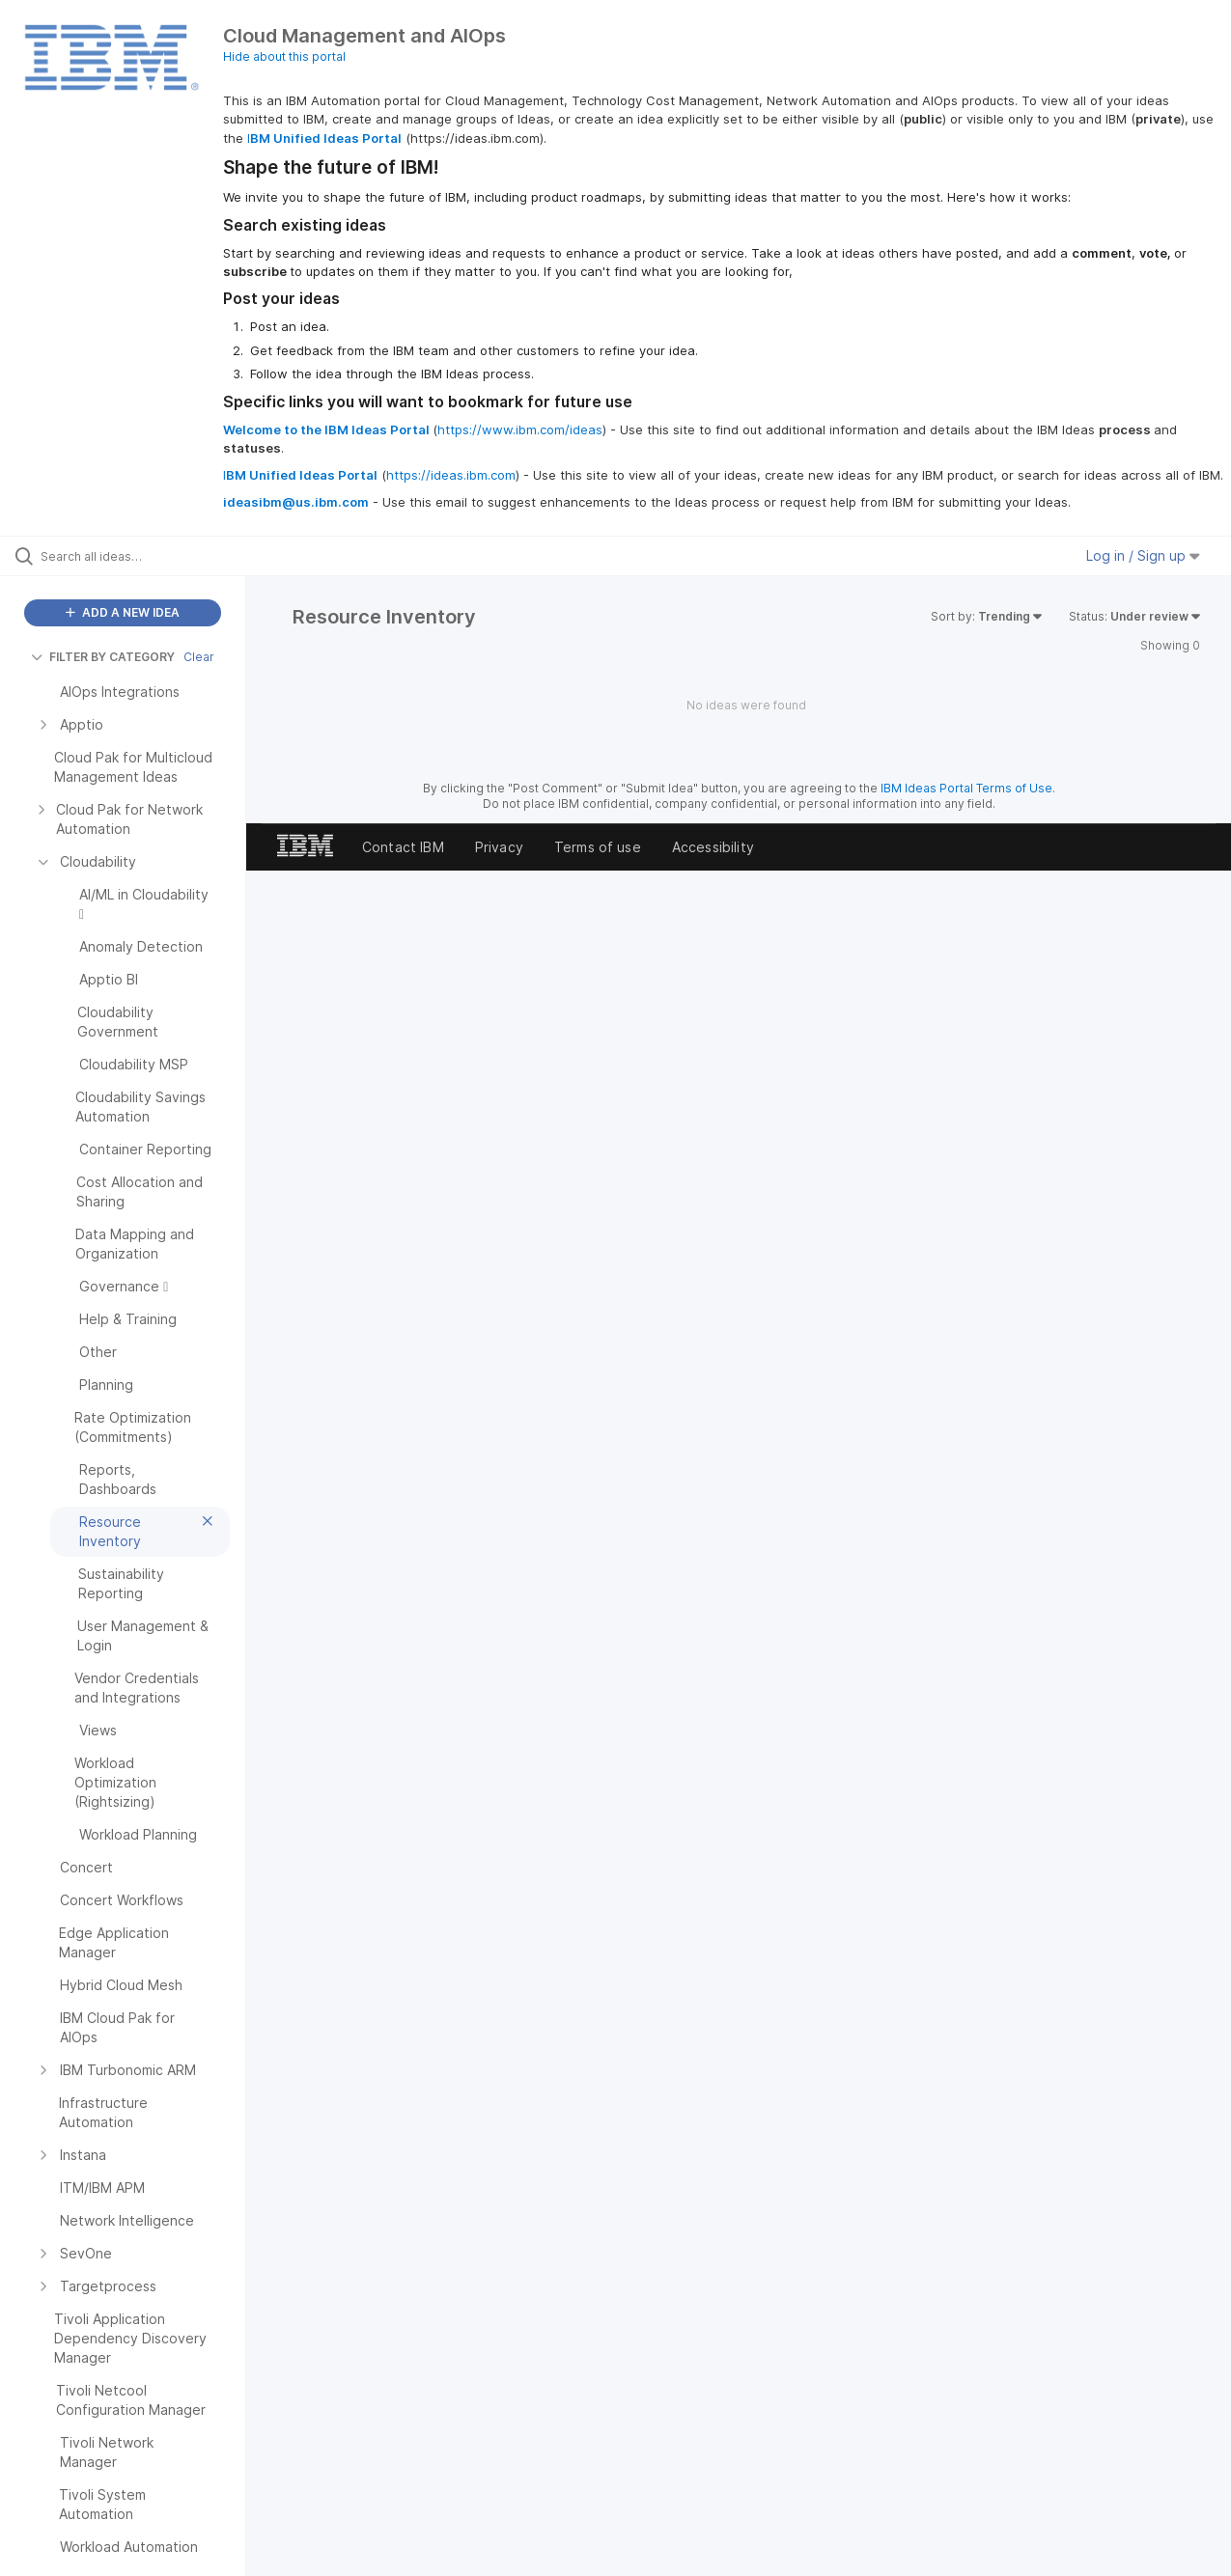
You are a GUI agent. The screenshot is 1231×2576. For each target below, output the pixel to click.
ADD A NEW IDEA (123, 612)
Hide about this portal (284, 56)
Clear (198, 657)
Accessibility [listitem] (713, 847)
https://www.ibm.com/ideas (519, 429)
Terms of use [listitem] (597, 847)
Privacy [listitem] (499, 847)
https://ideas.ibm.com (451, 475)
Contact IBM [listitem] (403, 847)
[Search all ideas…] (147, 556)
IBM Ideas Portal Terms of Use (966, 788)
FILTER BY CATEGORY (103, 657)
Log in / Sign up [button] (1143, 555)
